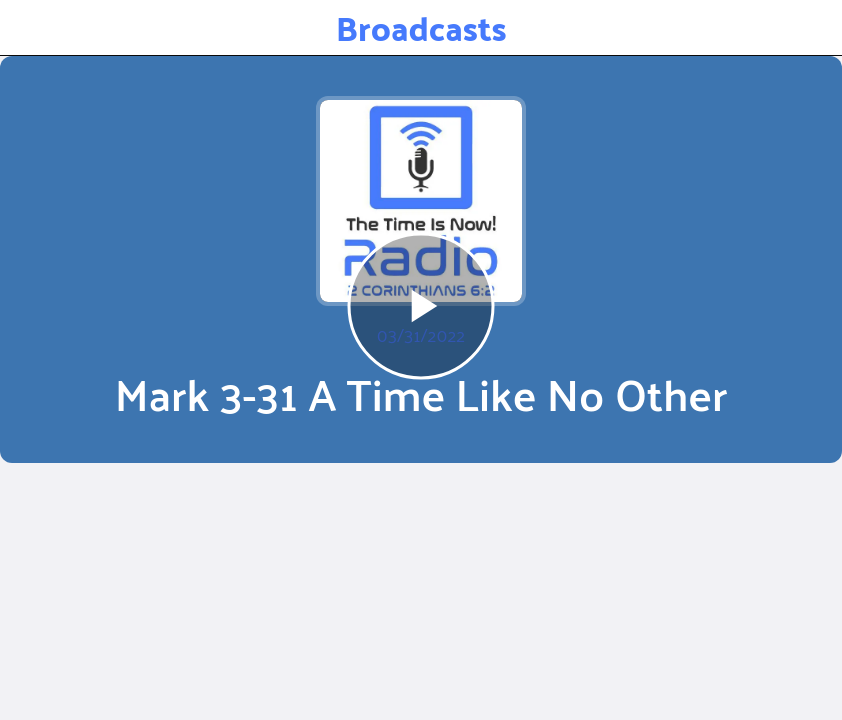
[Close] (28, 28)
